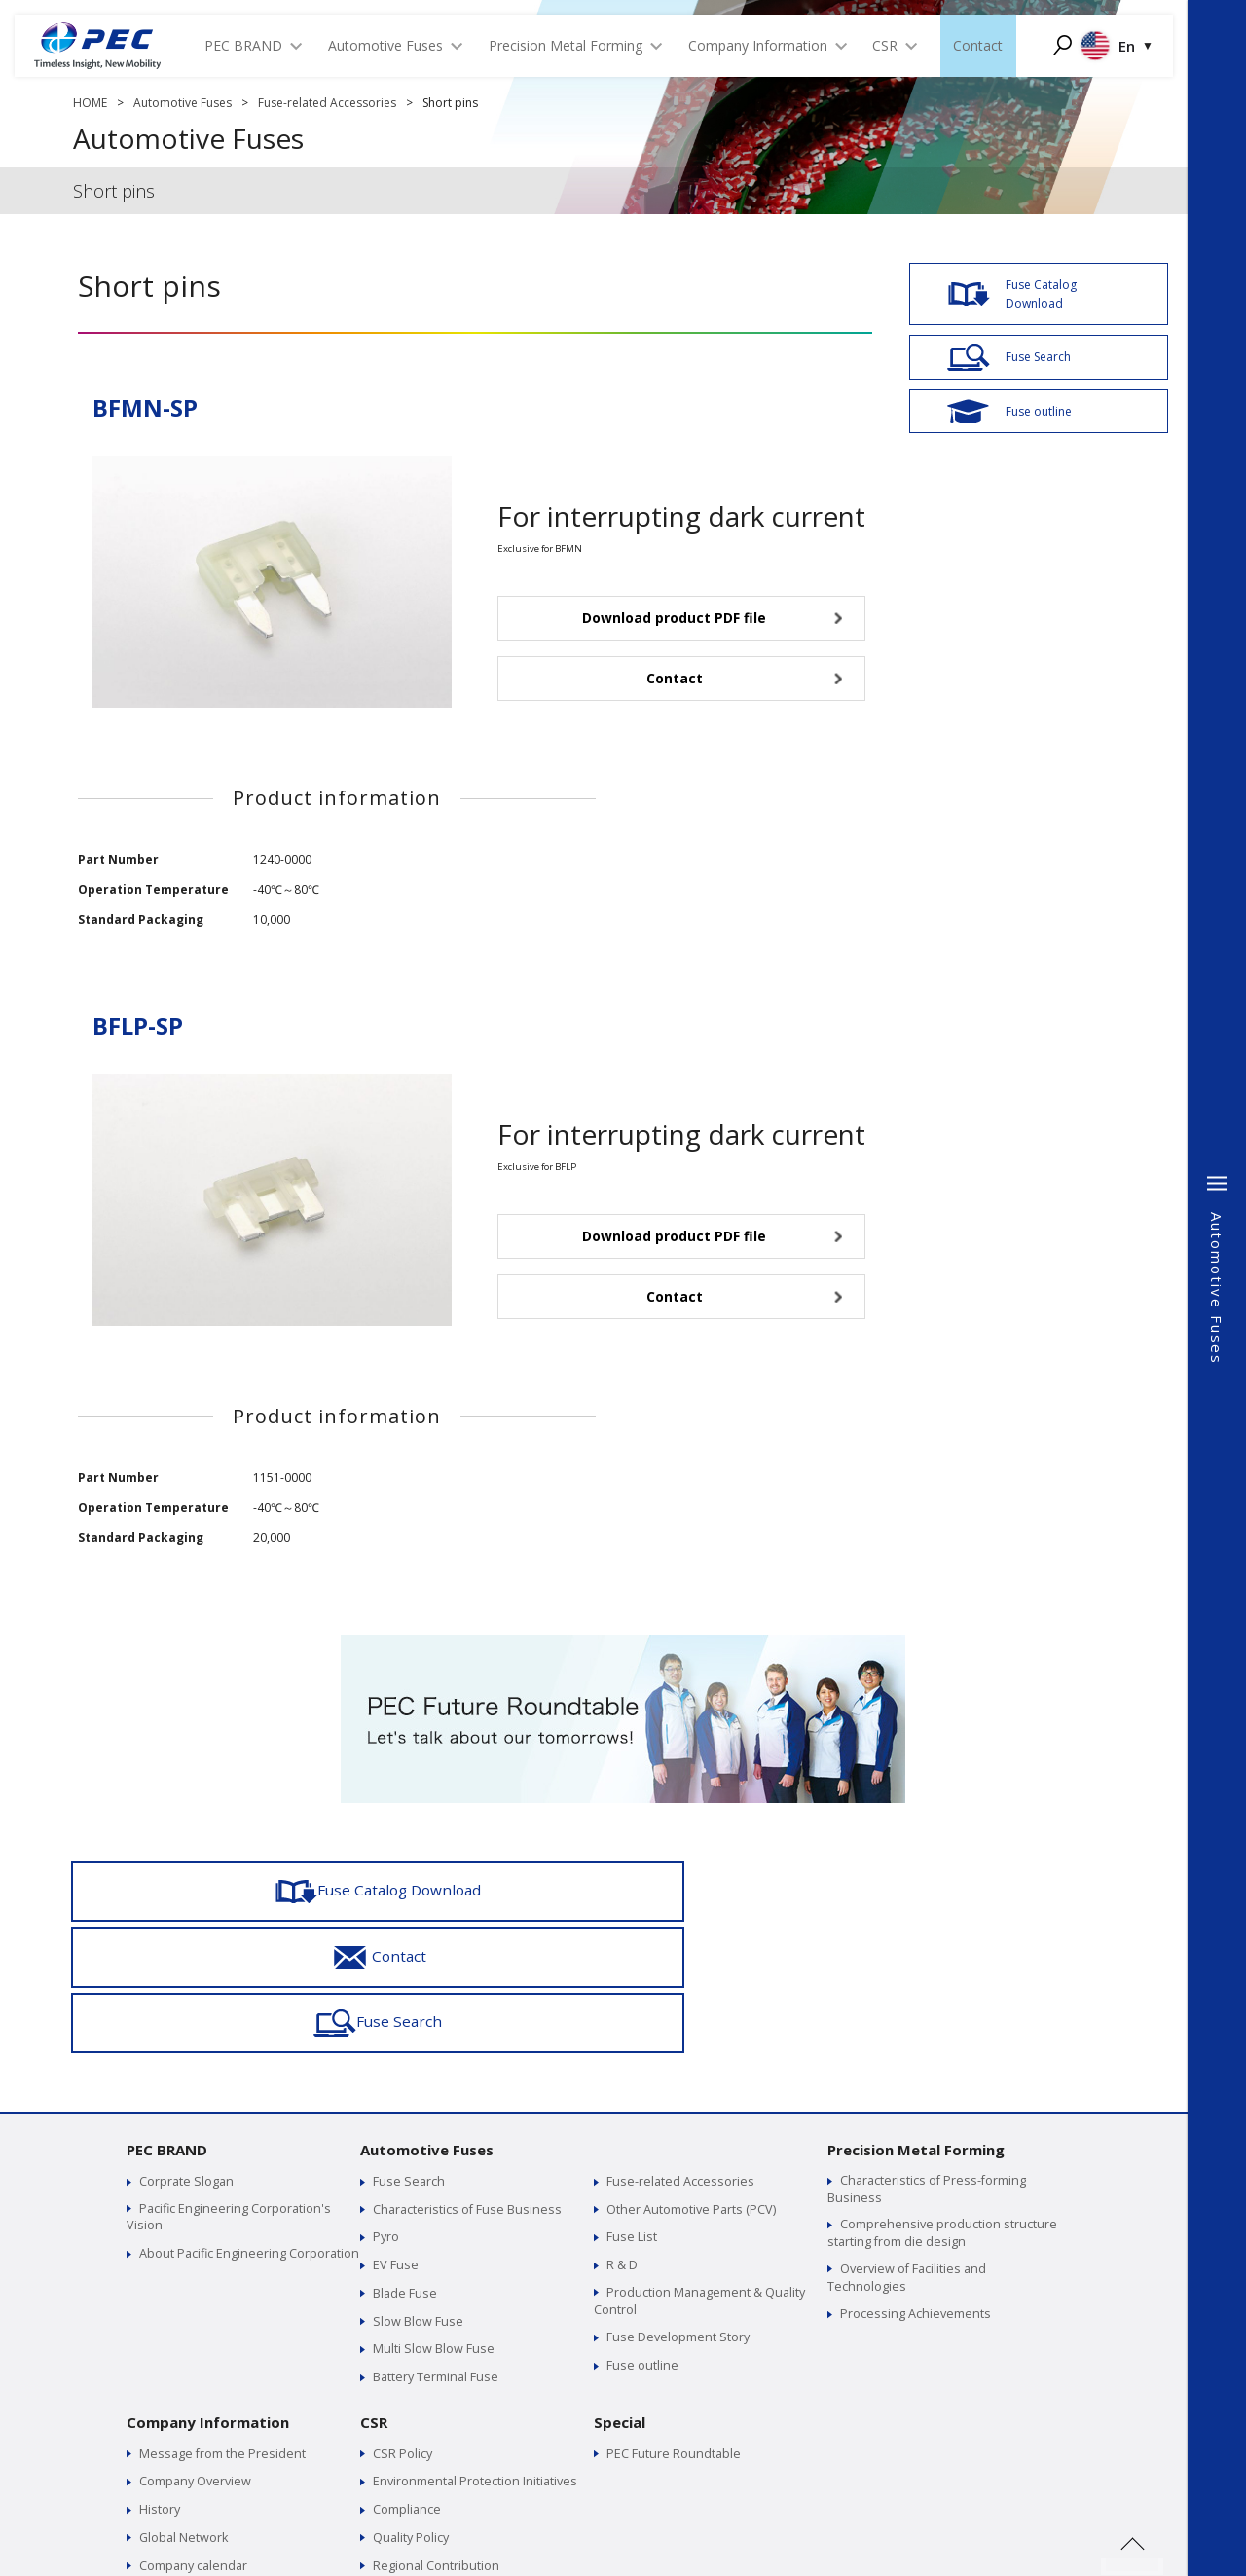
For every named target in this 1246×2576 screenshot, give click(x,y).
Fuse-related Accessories (327, 102)
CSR (373, 2284)
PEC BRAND (167, 2016)
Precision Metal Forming (916, 2016)
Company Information (208, 2284)
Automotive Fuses (182, 102)
